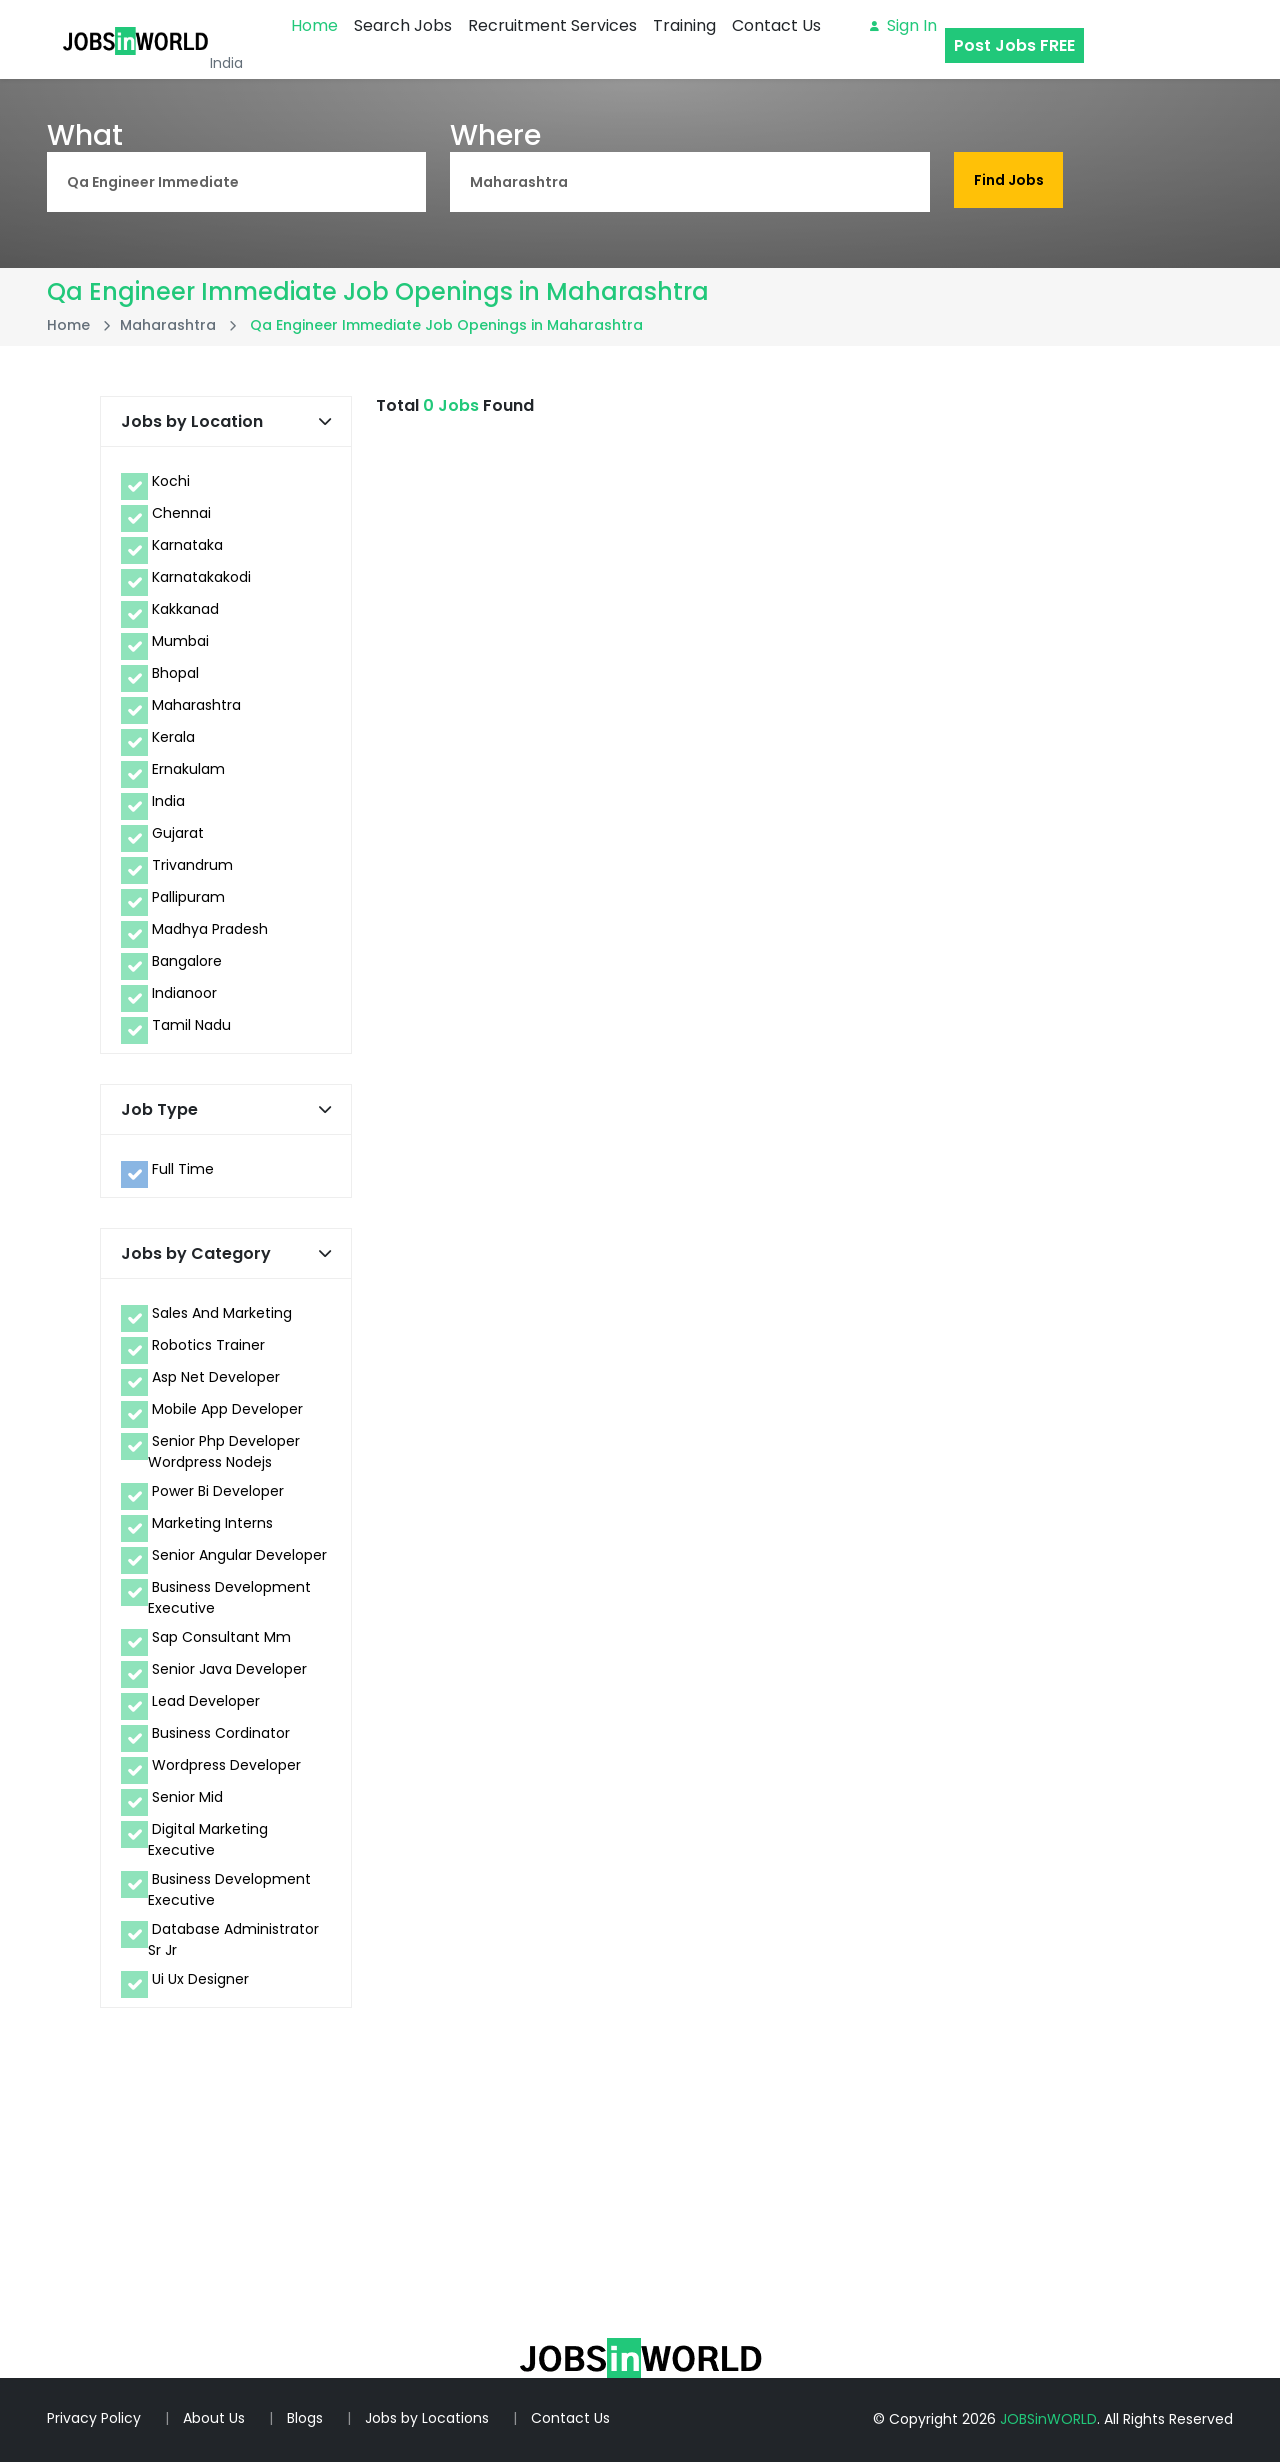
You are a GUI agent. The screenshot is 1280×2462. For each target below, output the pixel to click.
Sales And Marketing (222, 1313)
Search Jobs (403, 25)
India (168, 801)
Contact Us (776, 25)
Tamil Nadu (191, 1025)
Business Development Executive (229, 1597)
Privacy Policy (94, 2418)
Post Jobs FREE (1014, 45)
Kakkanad (185, 609)
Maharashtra (196, 705)
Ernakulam (188, 769)
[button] (325, 421)
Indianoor (184, 993)
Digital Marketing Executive (208, 1839)
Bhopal (175, 673)
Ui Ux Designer (200, 1979)
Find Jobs (1010, 181)
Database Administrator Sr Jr (233, 1939)
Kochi (171, 481)
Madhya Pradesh (210, 929)
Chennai (181, 513)
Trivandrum (192, 865)
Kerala (173, 737)
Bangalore (187, 961)
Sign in (903, 25)
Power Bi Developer (218, 1491)
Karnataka (187, 545)
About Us (214, 2418)
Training (684, 25)
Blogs (305, 2418)
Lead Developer (206, 1701)
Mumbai (180, 641)
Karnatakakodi (201, 577)
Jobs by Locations (427, 2418)
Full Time (183, 1169)
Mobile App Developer (227, 1409)
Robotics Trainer (208, 1345)
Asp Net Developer (216, 1377)
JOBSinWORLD (1048, 2419)
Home (314, 25)
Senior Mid (187, 1797)
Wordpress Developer (226, 1765)
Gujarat (178, 833)
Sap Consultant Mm (221, 1637)
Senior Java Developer (229, 1669)
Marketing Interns (212, 1523)
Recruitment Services (552, 25)
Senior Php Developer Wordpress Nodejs (224, 1451)
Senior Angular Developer (239, 1555)
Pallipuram (188, 897)
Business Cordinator (221, 1733)
